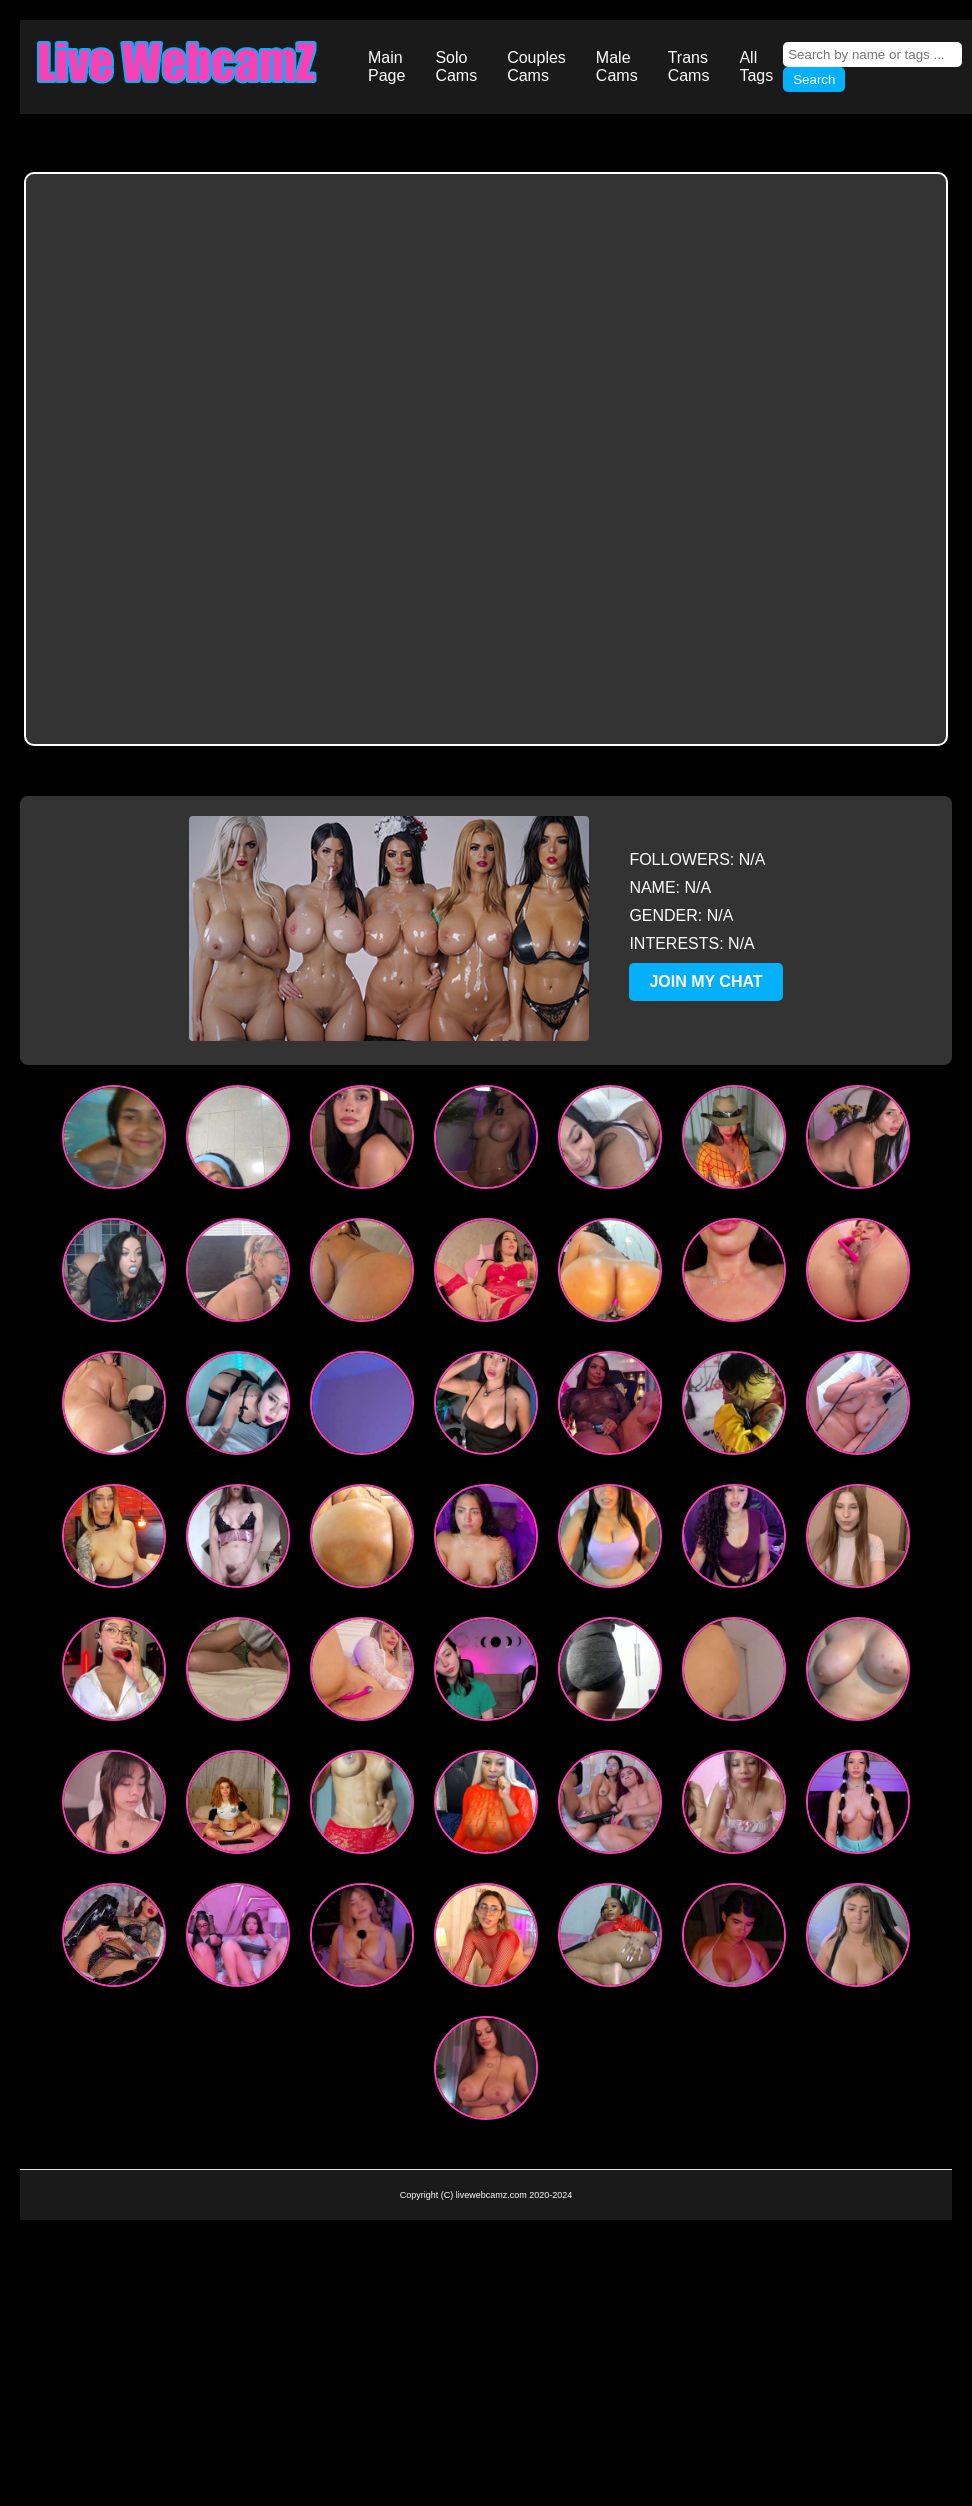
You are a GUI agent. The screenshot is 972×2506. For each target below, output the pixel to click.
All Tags (756, 66)
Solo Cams (456, 66)
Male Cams (617, 66)
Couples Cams (536, 66)
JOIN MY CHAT (705, 981)
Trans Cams (689, 66)
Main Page (386, 66)
